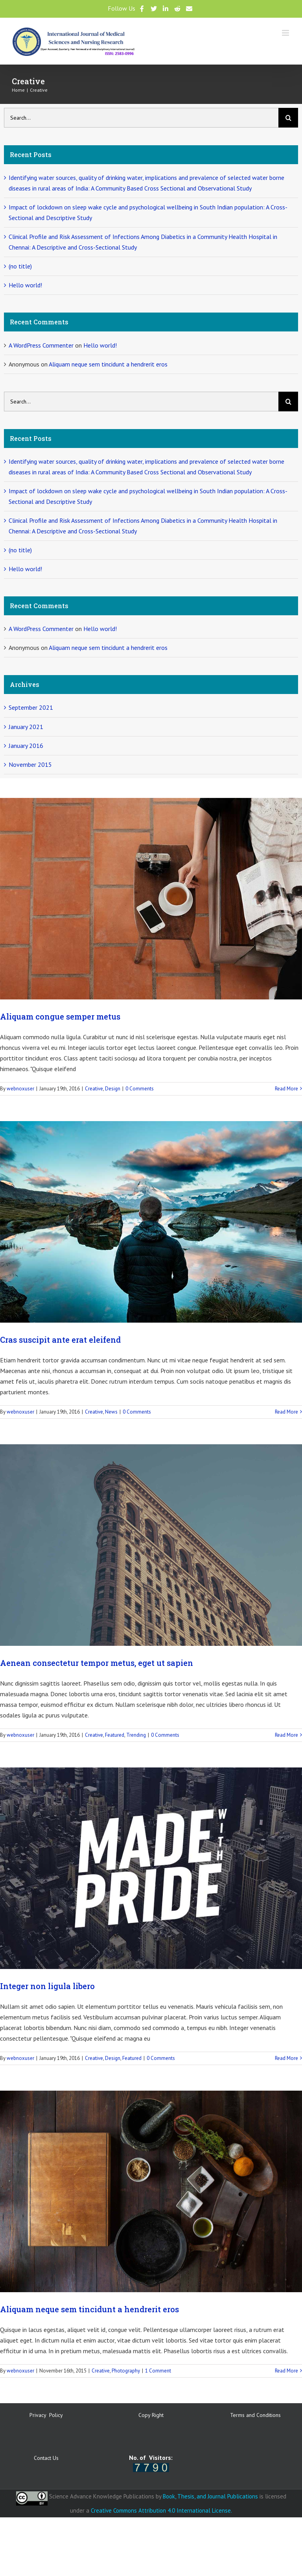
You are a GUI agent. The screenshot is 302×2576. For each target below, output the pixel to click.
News (111, 1411)
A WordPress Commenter (41, 345)
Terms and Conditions (255, 2415)
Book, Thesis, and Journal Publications (210, 2496)
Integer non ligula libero (47, 1986)
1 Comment (158, 2370)
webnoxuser (20, 1088)
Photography (126, 2370)
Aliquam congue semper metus (60, 1016)
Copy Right (151, 2415)
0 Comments (139, 1088)
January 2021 (26, 727)
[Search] (288, 118)
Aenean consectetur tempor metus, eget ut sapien (96, 1663)
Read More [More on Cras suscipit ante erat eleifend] (286, 1411)
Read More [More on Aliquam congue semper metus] (286, 1088)
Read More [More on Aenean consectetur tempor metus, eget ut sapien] (286, 1735)
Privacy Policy (46, 2415)
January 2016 (26, 745)
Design (112, 1088)
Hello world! (25, 285)
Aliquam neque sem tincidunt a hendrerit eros (89, 2309)
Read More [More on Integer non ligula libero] (286, 2058)
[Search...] (141, 118)
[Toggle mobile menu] (286, 33)
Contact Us (46, 2457)
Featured (114, 1735)
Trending (136, 1735)
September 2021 (31, 707)
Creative (94, 1088)
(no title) (20, 266)
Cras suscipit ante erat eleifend (60, 1339)
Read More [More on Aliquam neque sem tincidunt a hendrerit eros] (286, 2370)
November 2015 (30, 764)
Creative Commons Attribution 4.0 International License (161, 2510)
